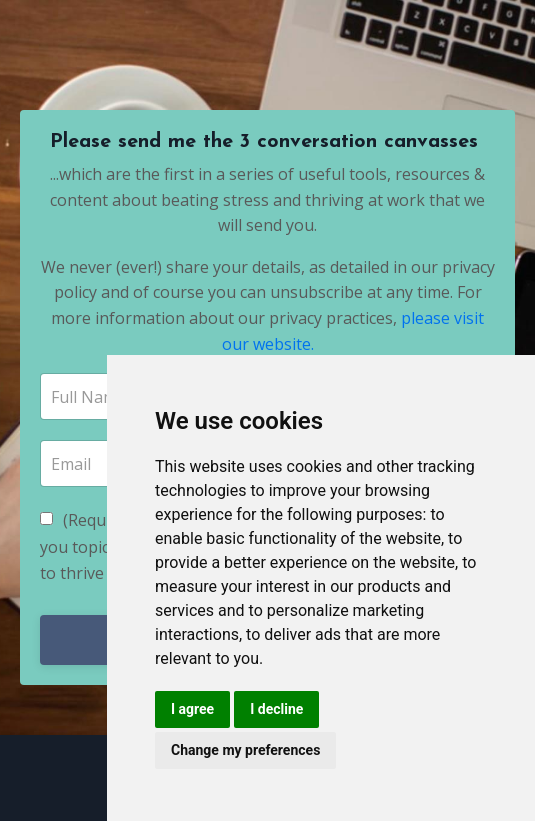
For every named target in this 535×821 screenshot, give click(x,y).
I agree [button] (192, 709)
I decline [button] (276, 709)
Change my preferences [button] (245, 750)
